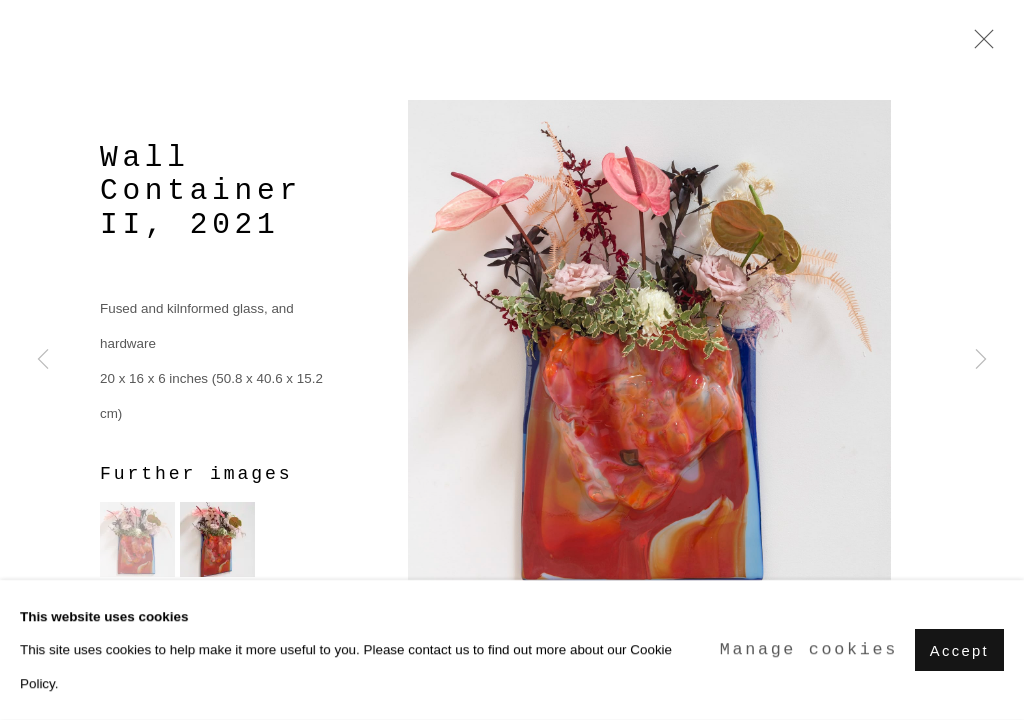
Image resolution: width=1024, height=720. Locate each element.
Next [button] (981, 360)
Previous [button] (43, 360)
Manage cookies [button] (809, 650)
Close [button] (979, 45)
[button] (137, 539)
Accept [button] (959, 651)
